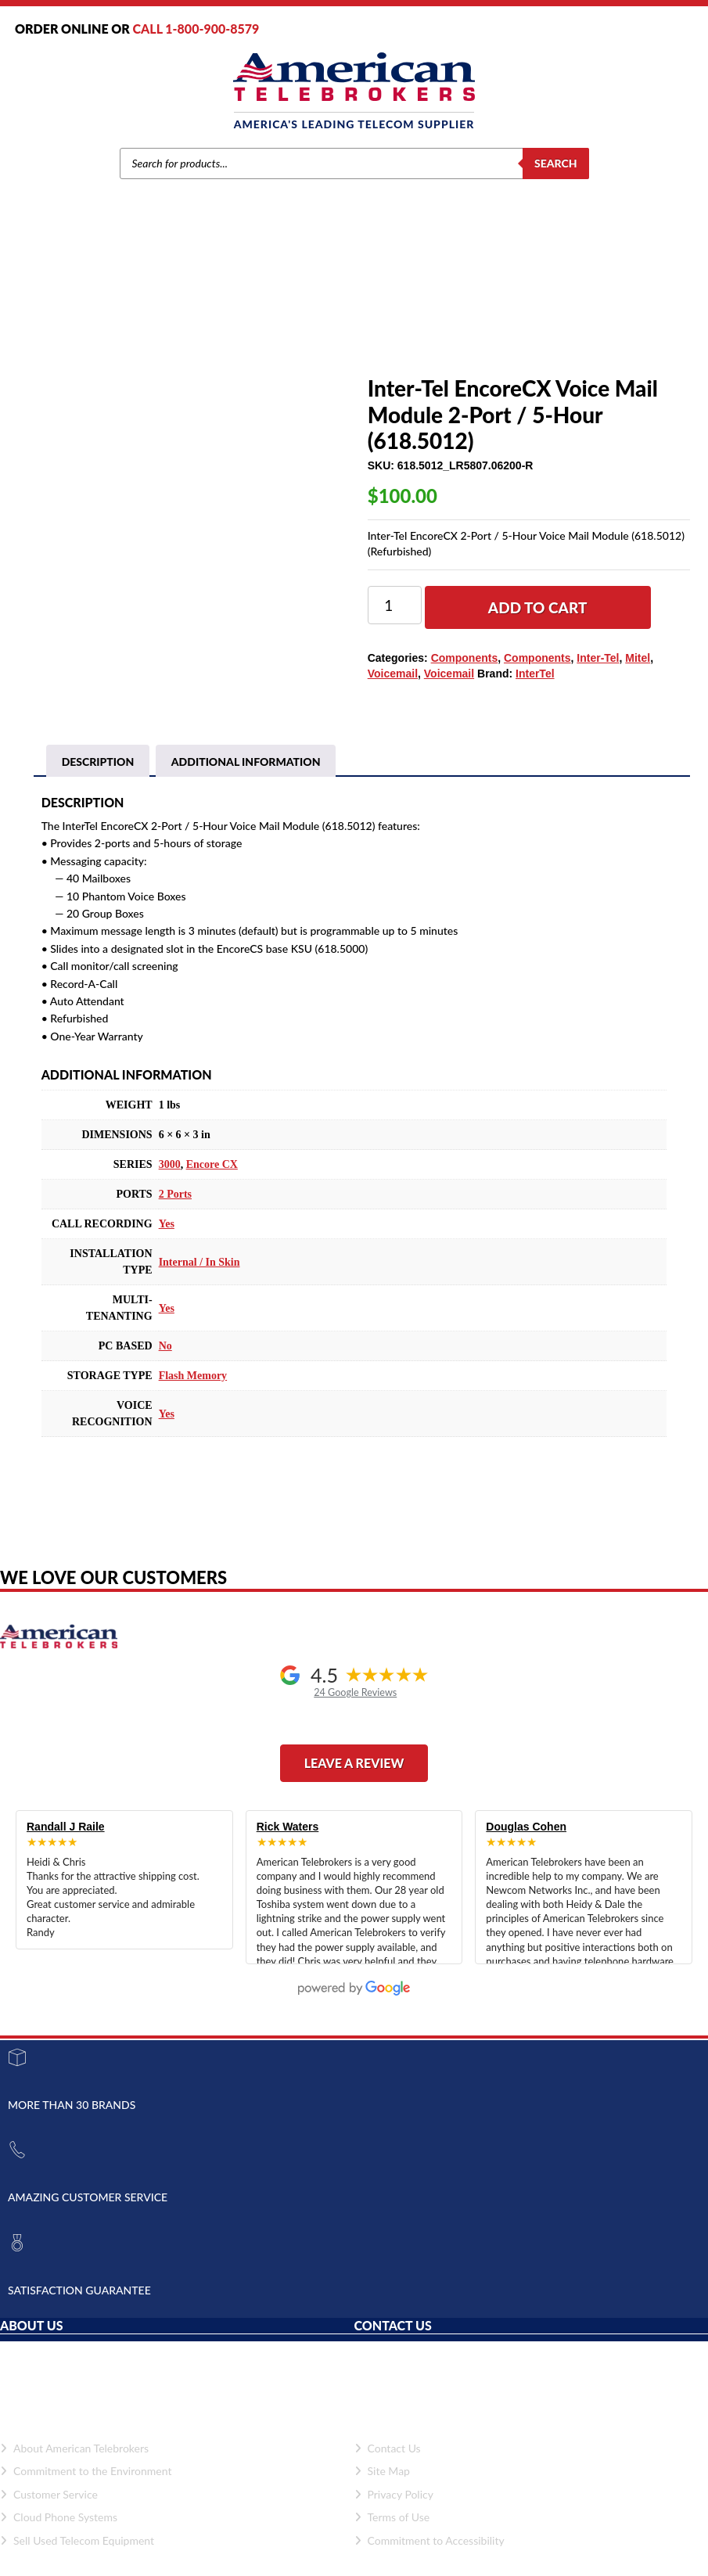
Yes (166, 1241)
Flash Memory (193, 1393)
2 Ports (175, 1211)
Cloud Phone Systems (58, 2534)
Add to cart (538, 607)
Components (257, 318)
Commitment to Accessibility (429, 2556)
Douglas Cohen (526, 1843)
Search (555, 163)
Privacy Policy (393, 2510)
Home (132, 318)
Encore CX (212, 1181)
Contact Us (387, 2464)
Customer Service (49, 2510)
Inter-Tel (598, 658)
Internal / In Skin (199, 1278)
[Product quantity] (395, 605)
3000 (170, 1181)
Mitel (207, 318)
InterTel (535, 673)
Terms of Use (392, 2534)
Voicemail (393, 673)
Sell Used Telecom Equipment (77, 2556)
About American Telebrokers (74, 2464)
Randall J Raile (66, 1843)
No (165, 1363)
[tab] (98, 778)
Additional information (246, 778)
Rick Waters (288, 1843)
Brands (170, 318)
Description (98, 778)
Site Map (382, 2487)
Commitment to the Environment (85, 2487)
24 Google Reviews (355, 1710)
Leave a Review (354, 1779)
